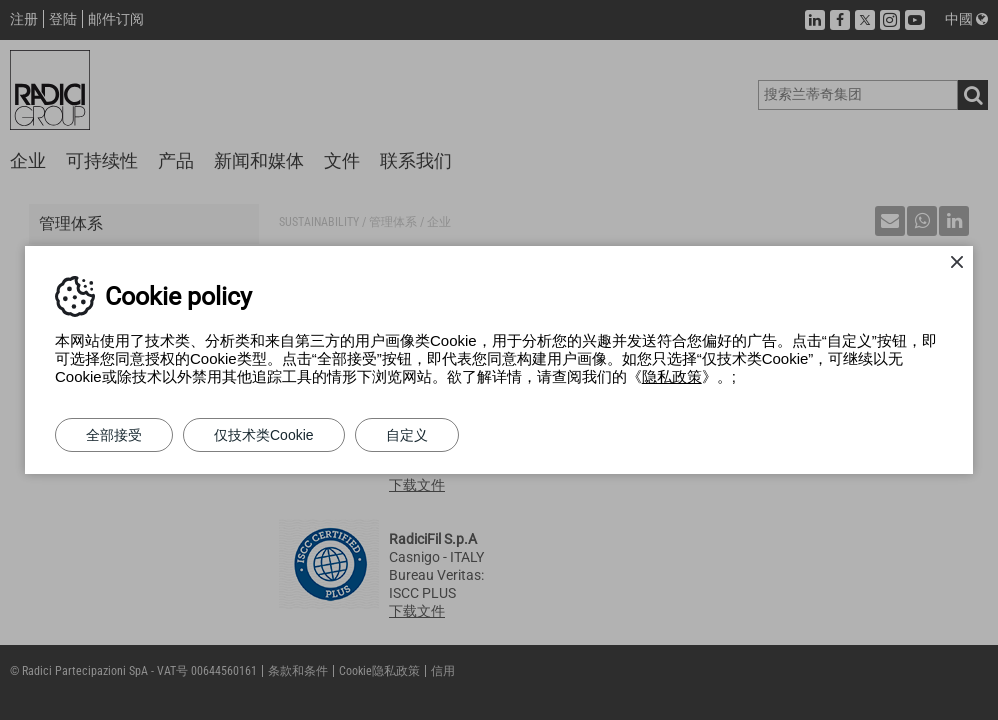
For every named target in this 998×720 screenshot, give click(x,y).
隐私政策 (672, 376)
